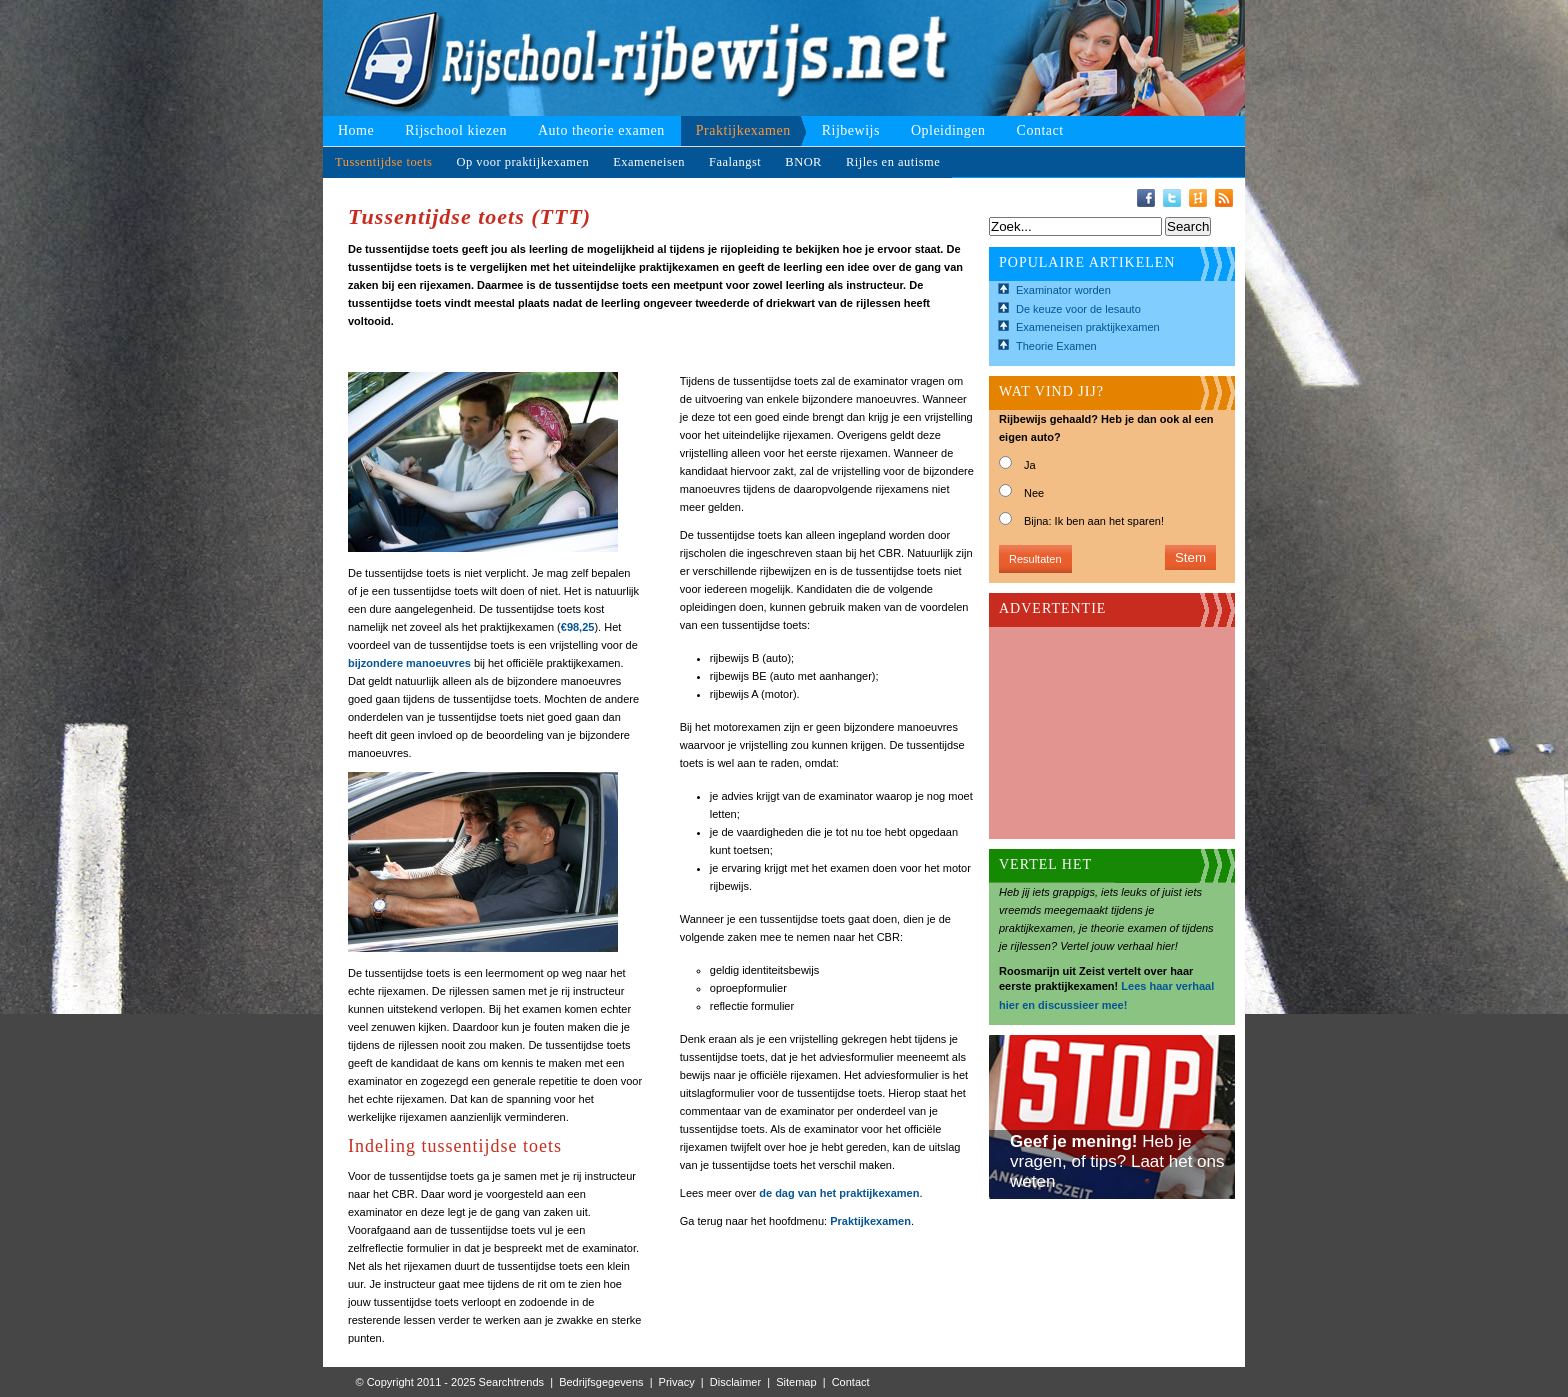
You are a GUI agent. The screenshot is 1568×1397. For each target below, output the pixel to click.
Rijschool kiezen (456, 130)
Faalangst (735, 162)
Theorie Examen (1056, 346)
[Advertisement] (1099, 727)
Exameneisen (649, 162)
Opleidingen (948, 130)
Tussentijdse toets (383, 162)
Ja (1030, 465)
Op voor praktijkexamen (522, 162)
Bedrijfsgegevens (601, 1382)
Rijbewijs (851, 130)
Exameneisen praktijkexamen (1088, 327)
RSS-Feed (1224, 198)
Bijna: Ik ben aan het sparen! (1094, 521)
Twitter (1172, 198)
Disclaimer (735, 1382)
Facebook (1146, 198)
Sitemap (796, 1382)
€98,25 (578, 627)
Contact (1040, 130)
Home (356, 130)
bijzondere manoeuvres (409, 663)
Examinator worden (1063, 290)
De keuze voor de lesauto (1078, 309)
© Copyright (385, 1382)
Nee (1034, 493)
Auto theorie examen (601, 130)
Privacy (677, 1382)
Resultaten (1035, 559)
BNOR (803, 162)
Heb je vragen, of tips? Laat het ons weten (1117, 1161)
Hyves (1198, 198)
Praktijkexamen (743, 130)
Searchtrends (511, 1382)
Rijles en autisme (893, 162)
